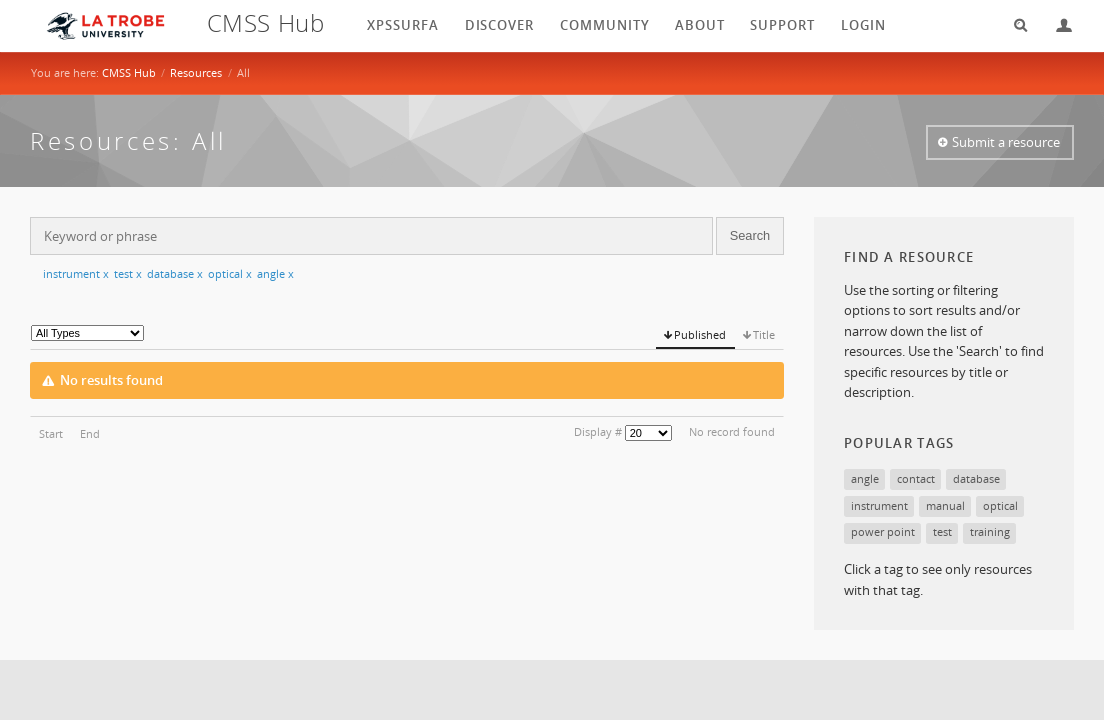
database (175, 273)
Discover (500, 25)
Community (605, 25)
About (700, 25)
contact (916, 478)
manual (945, 505)
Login (1056, 25)
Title (764, 334)
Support (782, 25)
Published (700, 334)
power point (883, 531)
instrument (76, 273)
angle (275, 273)
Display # (598, 431)
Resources (196, 72)
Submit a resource (1006, 142)
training (990, 531)
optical (230, 273)
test (128, 273)
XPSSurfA (403, 25)
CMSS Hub (129, 72)
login (863, 25)
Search (1014, 25)
